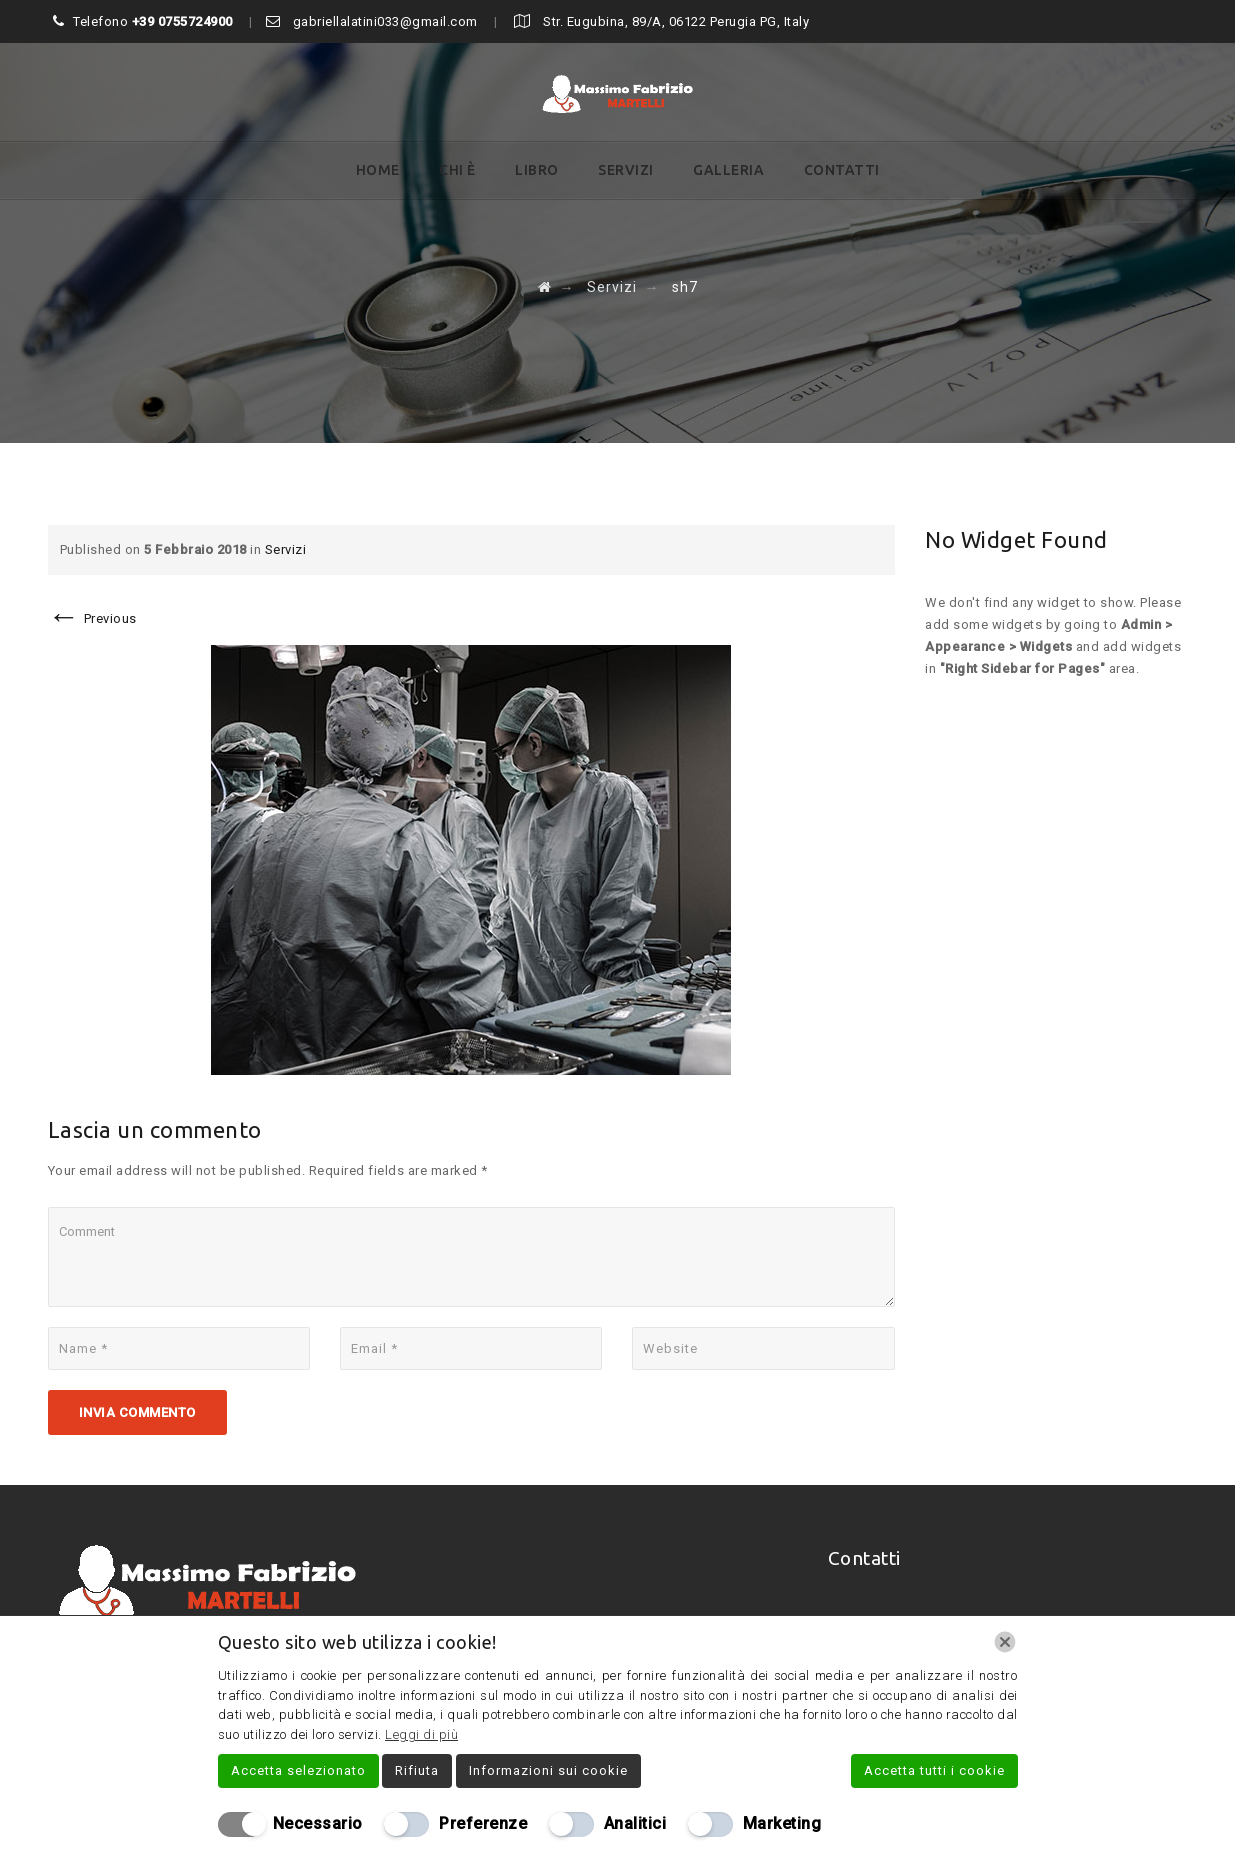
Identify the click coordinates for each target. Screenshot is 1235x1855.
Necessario (318, 1823)
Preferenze (483, 1823)
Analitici (635, 1823)
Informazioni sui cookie (548, 1770)
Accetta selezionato (298, 1770)
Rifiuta (417, 1770)
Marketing (782, 1823)
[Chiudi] (1005, 1642)
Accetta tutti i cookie (934, 1770)
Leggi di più (421, 1734)
